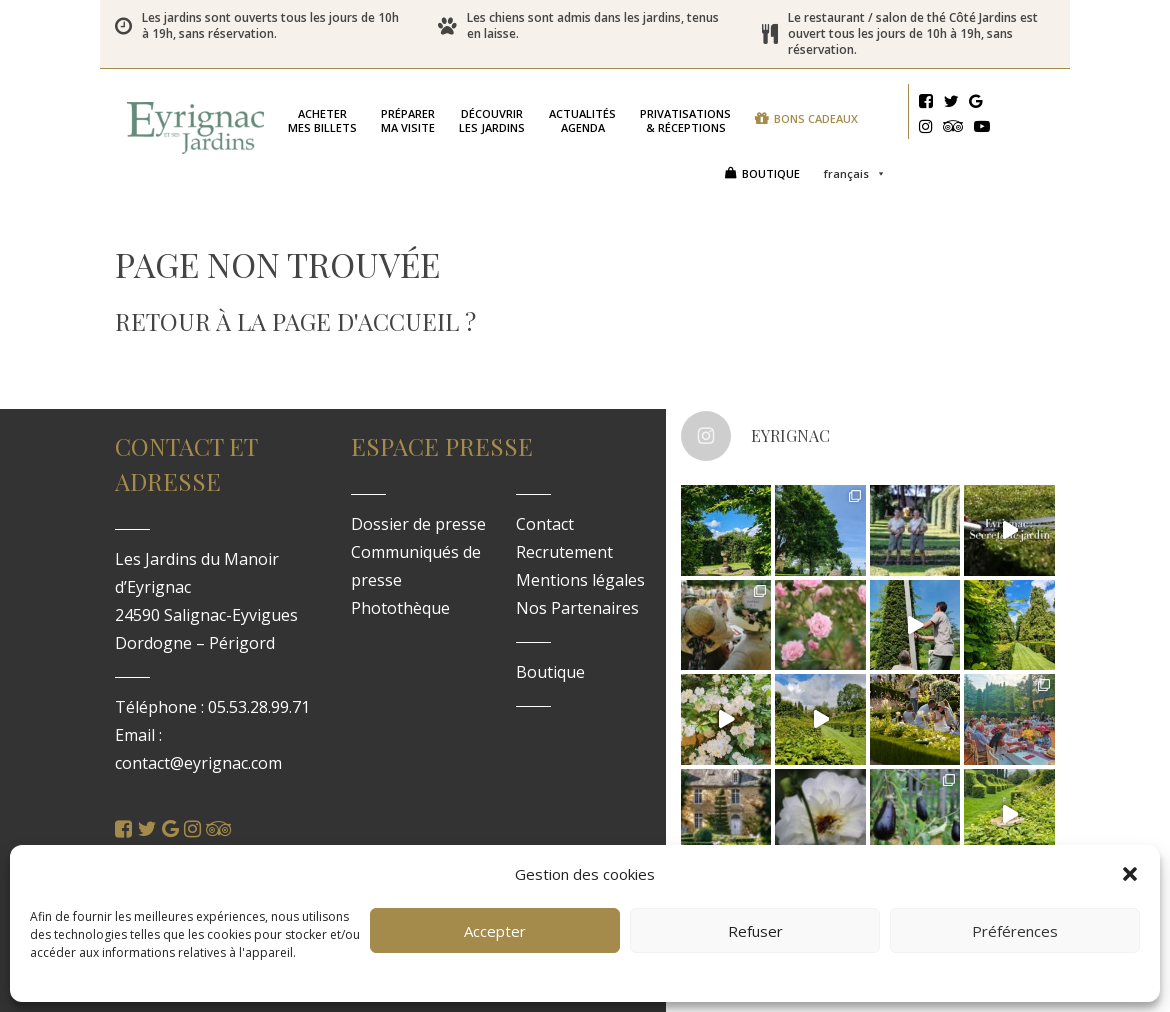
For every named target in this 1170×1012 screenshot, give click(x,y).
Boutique (771, 163)
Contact (545, 514)
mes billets (322, 115)
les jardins (492, 115)
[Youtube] (982, 129)
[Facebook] (926, 104)
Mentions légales (580, 570)
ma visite (408, 115)
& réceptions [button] (685, 115)
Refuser (755, 931)
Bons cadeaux (349, 163)
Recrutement (564, 542)
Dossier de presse (418, 514)
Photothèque (400, 598)
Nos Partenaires (577, 598)
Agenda (582, 115)
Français (855, 118)
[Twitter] (951, 104)
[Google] (976, 104)
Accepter (495, 931)
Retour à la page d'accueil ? (295, 311)
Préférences (1015, 931)
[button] (1130, 874)
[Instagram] (926, 129)
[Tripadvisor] (953, 129)
